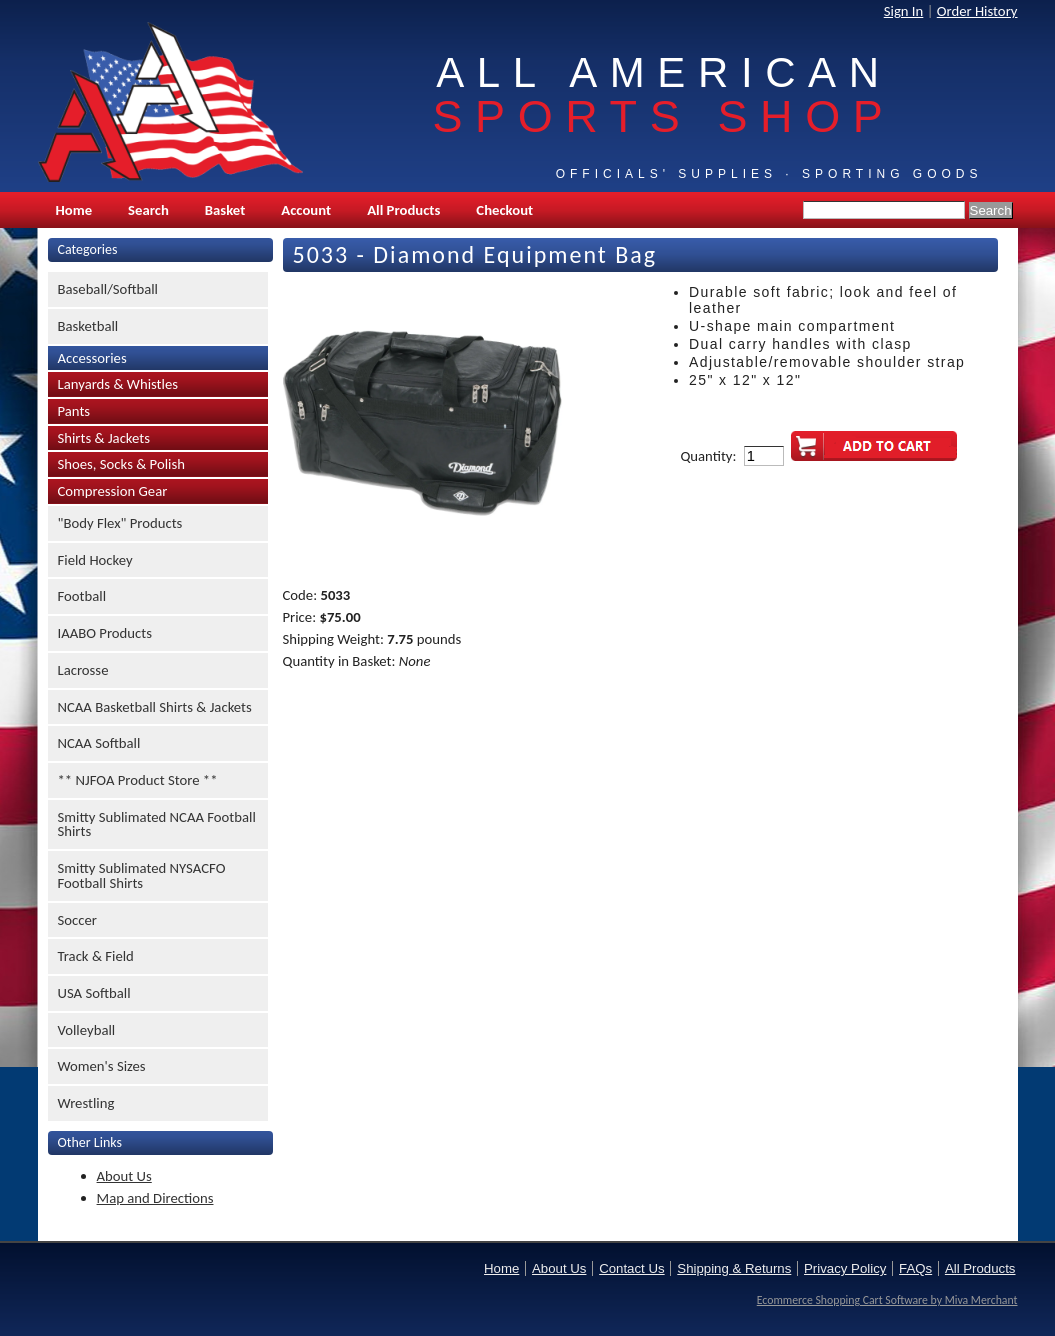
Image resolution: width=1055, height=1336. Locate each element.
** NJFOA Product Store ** (138, 780)
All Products (403, 210)
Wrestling (86, 1103)
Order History (977, 11)
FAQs (915, 1268)
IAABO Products (105, 633)
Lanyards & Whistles (118, 384)
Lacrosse (83, 670)
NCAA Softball (99, 743)
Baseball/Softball (108, 289)
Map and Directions (155, 1198)
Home (74, 210)
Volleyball (87, 1030)
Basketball (88, 326)
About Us (124, 1176)
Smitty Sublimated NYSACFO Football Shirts (142, 875)
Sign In (904, 11)
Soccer (77, 920)
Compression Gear (113, 491)
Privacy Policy (845, 1268)
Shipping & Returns (734, 1268)
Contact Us (631, 1268)
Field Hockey (95, 560)
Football (82, 596)
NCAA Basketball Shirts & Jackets (155, 707)
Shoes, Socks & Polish (121, 464)
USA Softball (94, 993)
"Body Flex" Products (120, 523)
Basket (225, 210)
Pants (74, 411)
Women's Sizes (102, 1066)
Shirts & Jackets (104, 438)
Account (306, 210)
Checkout (504, 210)
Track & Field (96, 956)
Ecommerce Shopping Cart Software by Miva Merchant (887, 1300)
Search (148, 210)
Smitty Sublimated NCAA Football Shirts (157, 824)
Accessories (92, 358)
